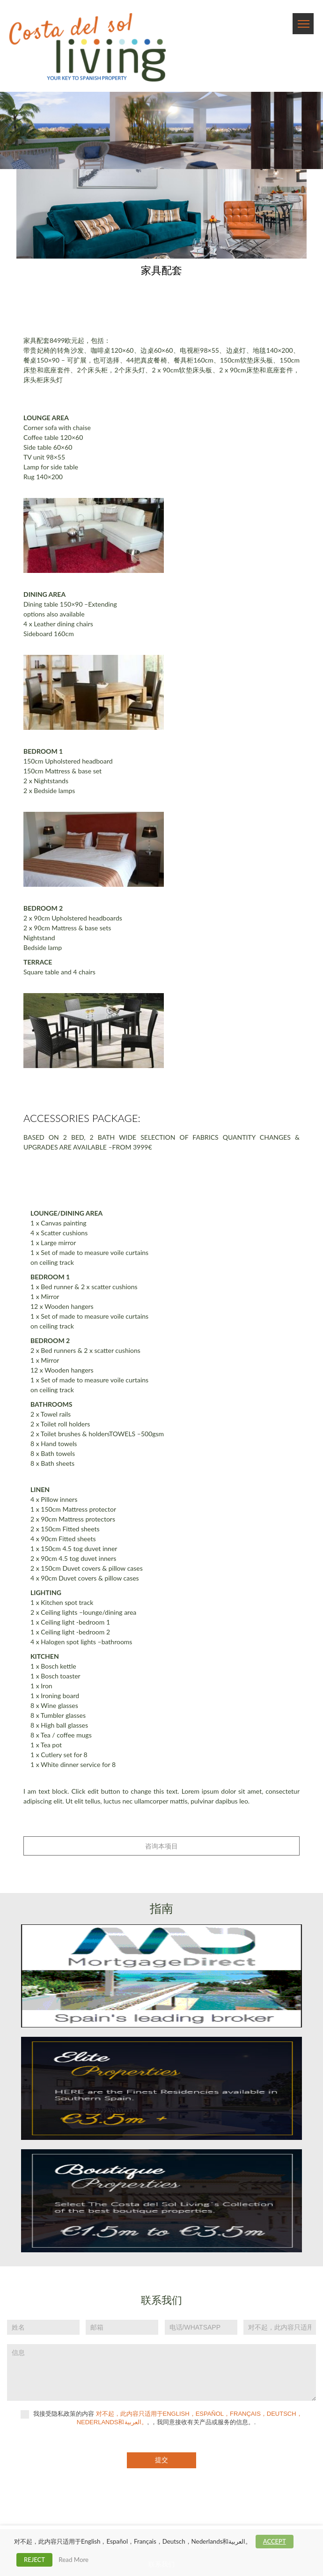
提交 (161, 2460)
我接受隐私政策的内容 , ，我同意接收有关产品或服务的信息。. (161, 2418)
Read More (73, 2559)
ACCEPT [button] (274, 2541)
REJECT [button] (34, 2559)
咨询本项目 (161, 1846)
